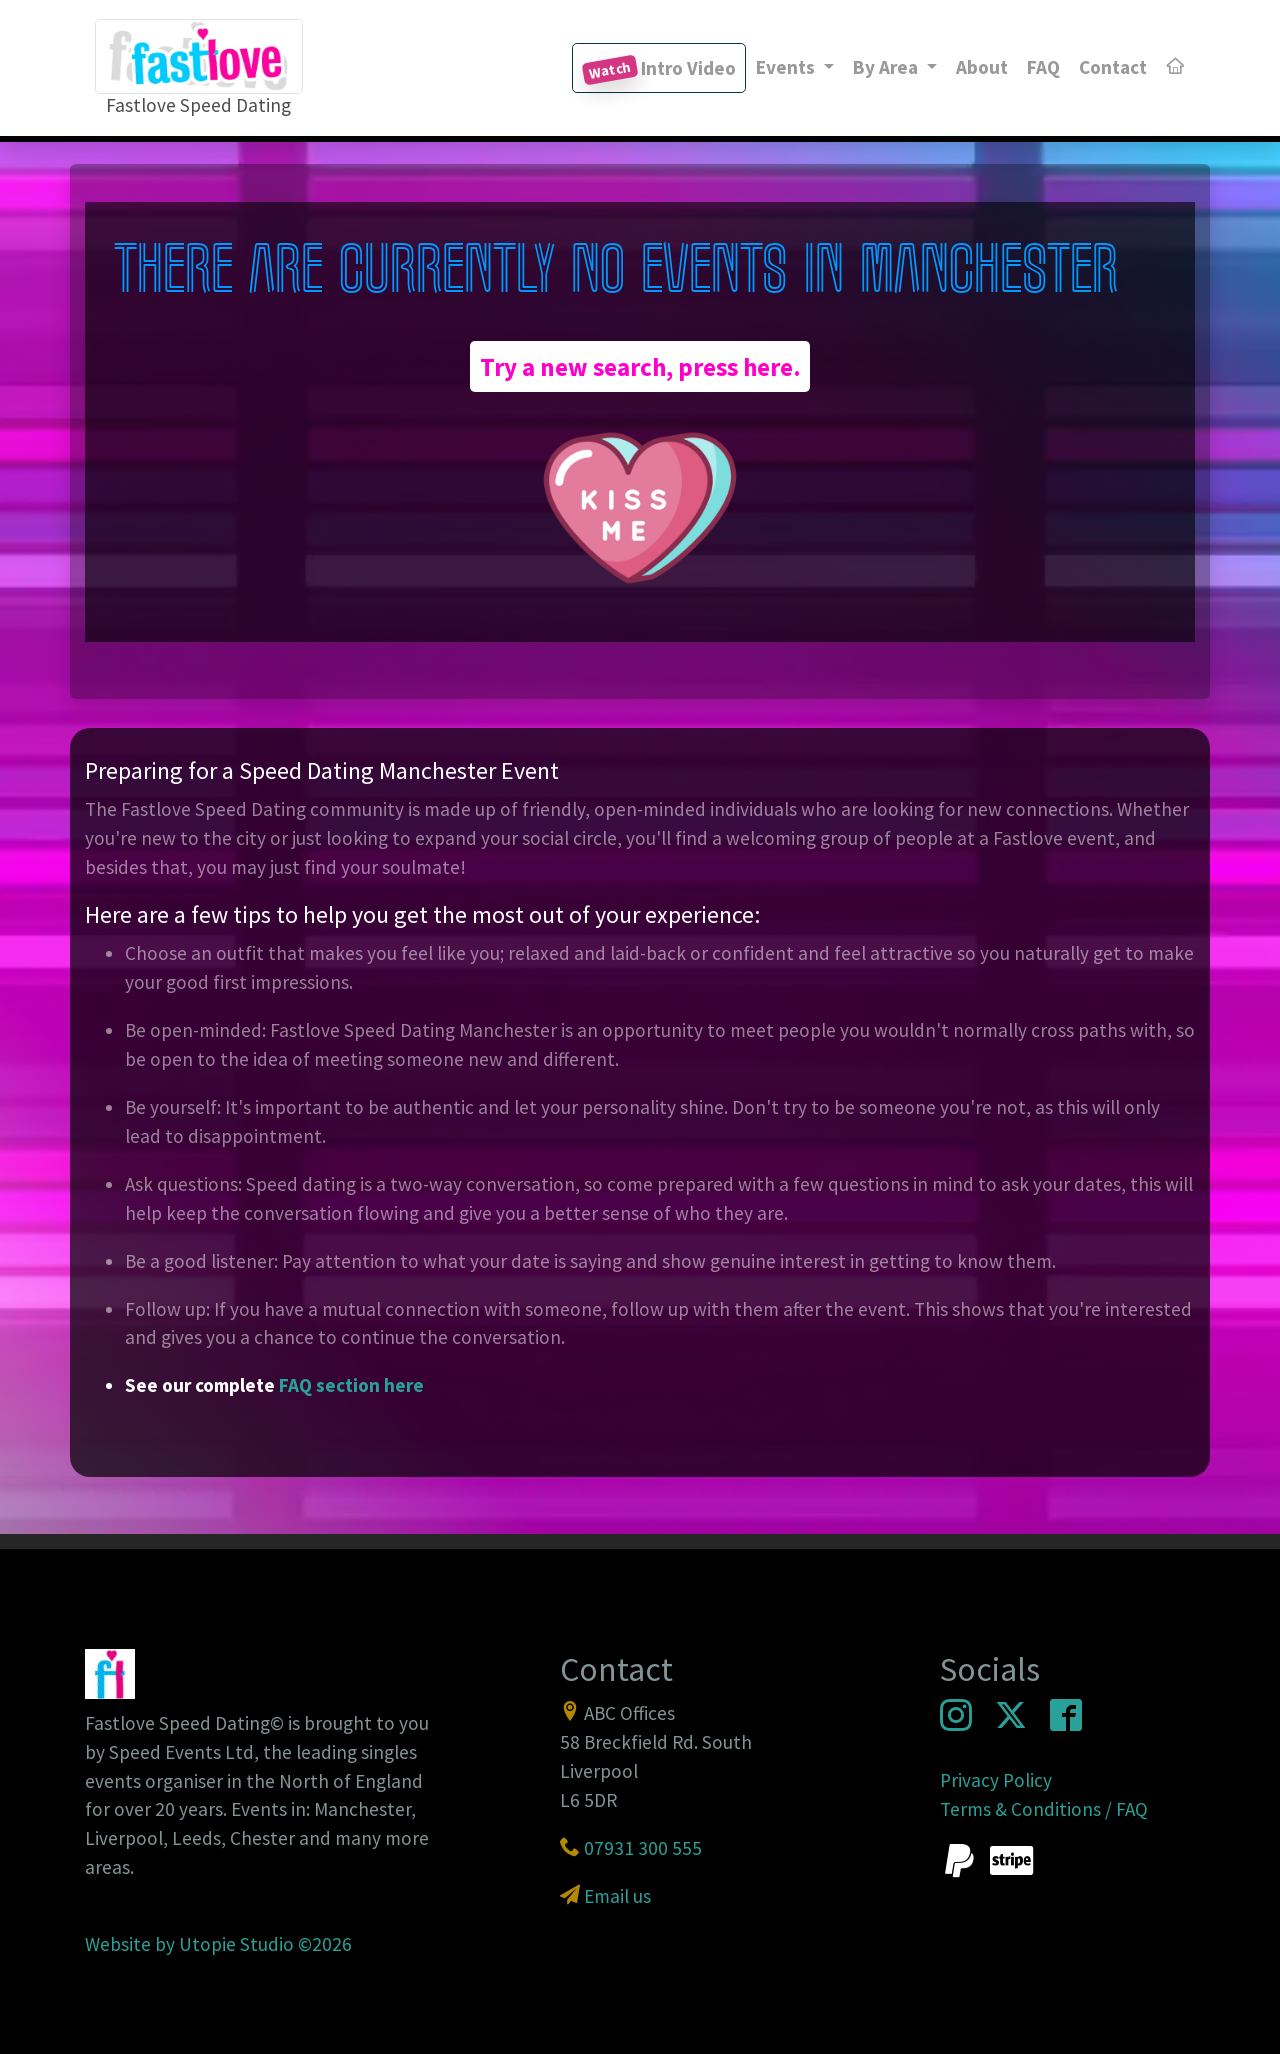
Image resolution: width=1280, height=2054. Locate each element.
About (982, 67)
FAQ (1043, 67)
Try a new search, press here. (640, 367)
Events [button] (787, 67)
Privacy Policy (996, 1780)
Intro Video (659, 70)
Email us (617, 1896)
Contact (1113, 67)
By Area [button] (887, 67)
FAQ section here (351, 1385)
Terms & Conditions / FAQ (1044, 1809)
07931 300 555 (643, 1848)
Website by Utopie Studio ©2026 (218, 1944)
